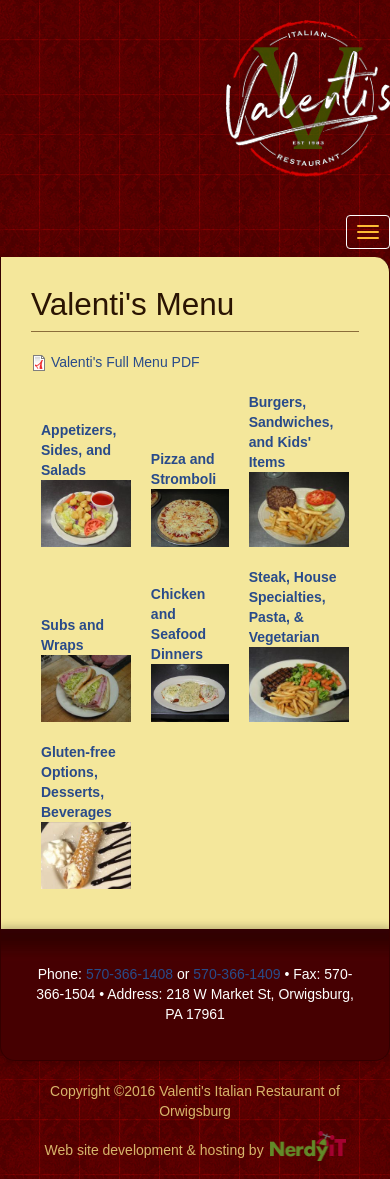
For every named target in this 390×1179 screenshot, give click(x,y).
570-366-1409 (236, 974)
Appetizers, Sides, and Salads (78, 450)
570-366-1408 (129, 974)
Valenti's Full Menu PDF (125, 362)
